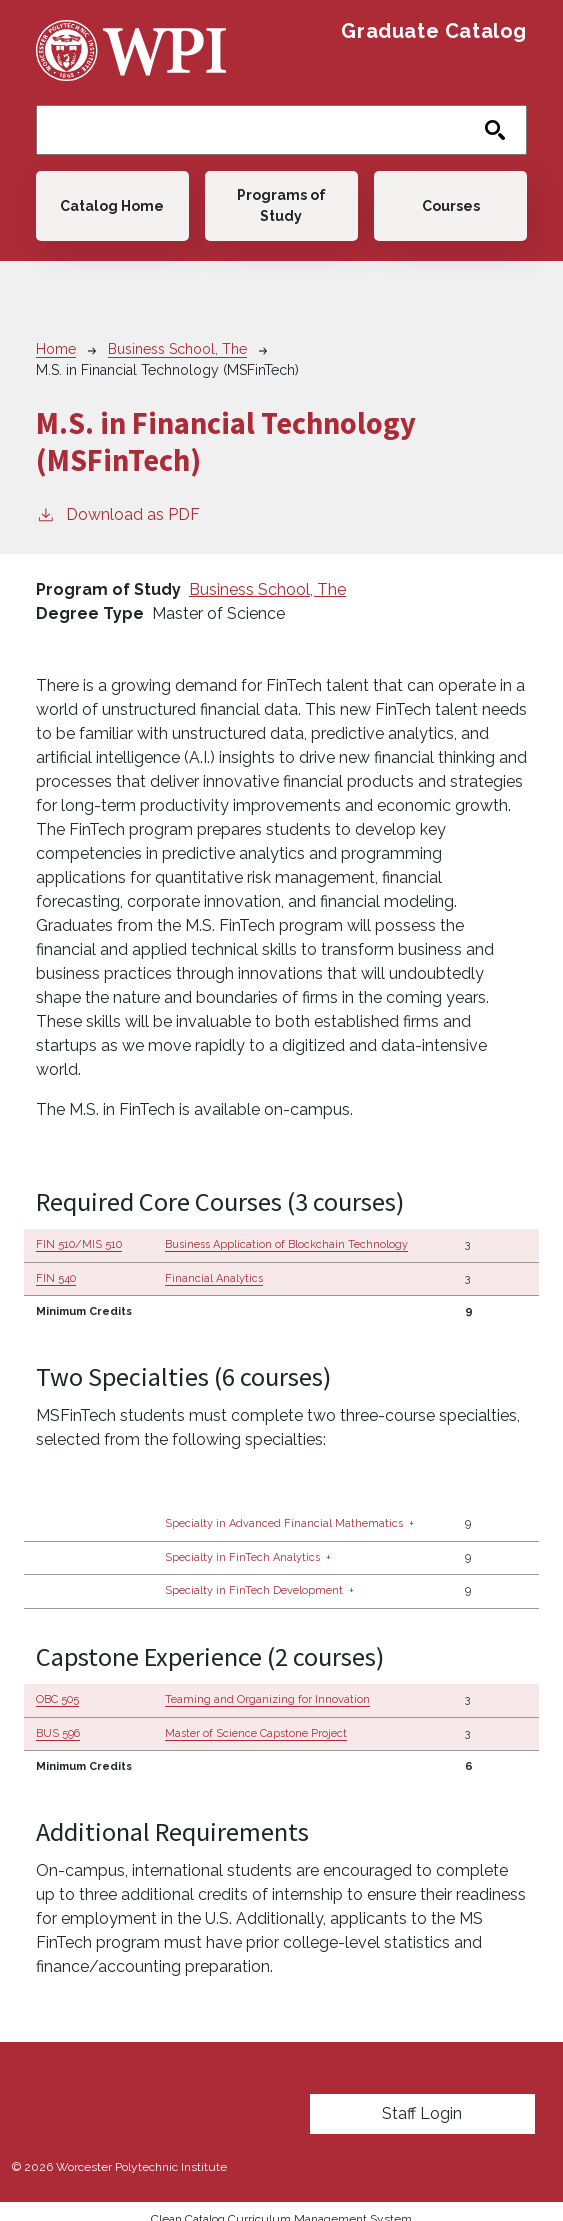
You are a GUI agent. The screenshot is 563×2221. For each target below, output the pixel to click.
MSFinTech (76, 1415)
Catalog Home (112, 206)
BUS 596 (58, 1733)
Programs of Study (281, 205)
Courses (451, 206)
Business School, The (177, 349)
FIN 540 (56, 1278)
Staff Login (422, 2113)
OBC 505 (57, 1699)
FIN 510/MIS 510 (79, 1244)
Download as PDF (118, 513)
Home (56, 349)
